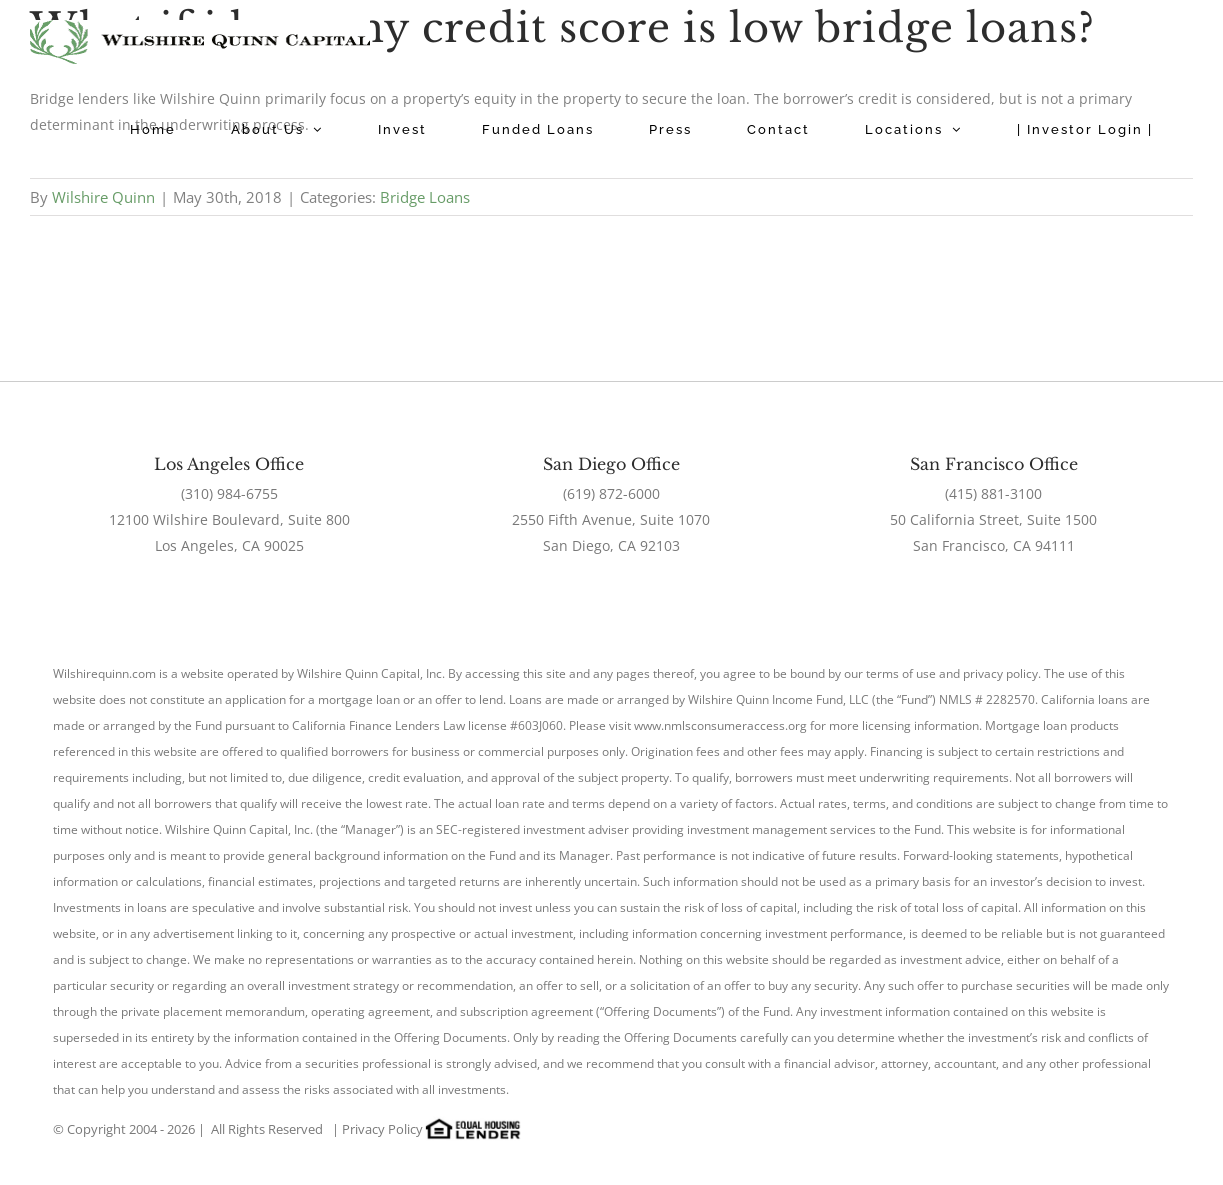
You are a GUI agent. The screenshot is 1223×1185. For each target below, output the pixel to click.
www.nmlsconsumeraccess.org (720, 725)
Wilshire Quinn (103, 197)
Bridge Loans (425, 197)
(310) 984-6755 (229, 493)
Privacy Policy (382, 1129)
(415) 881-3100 (993, 493)
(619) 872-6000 (611, 493)
